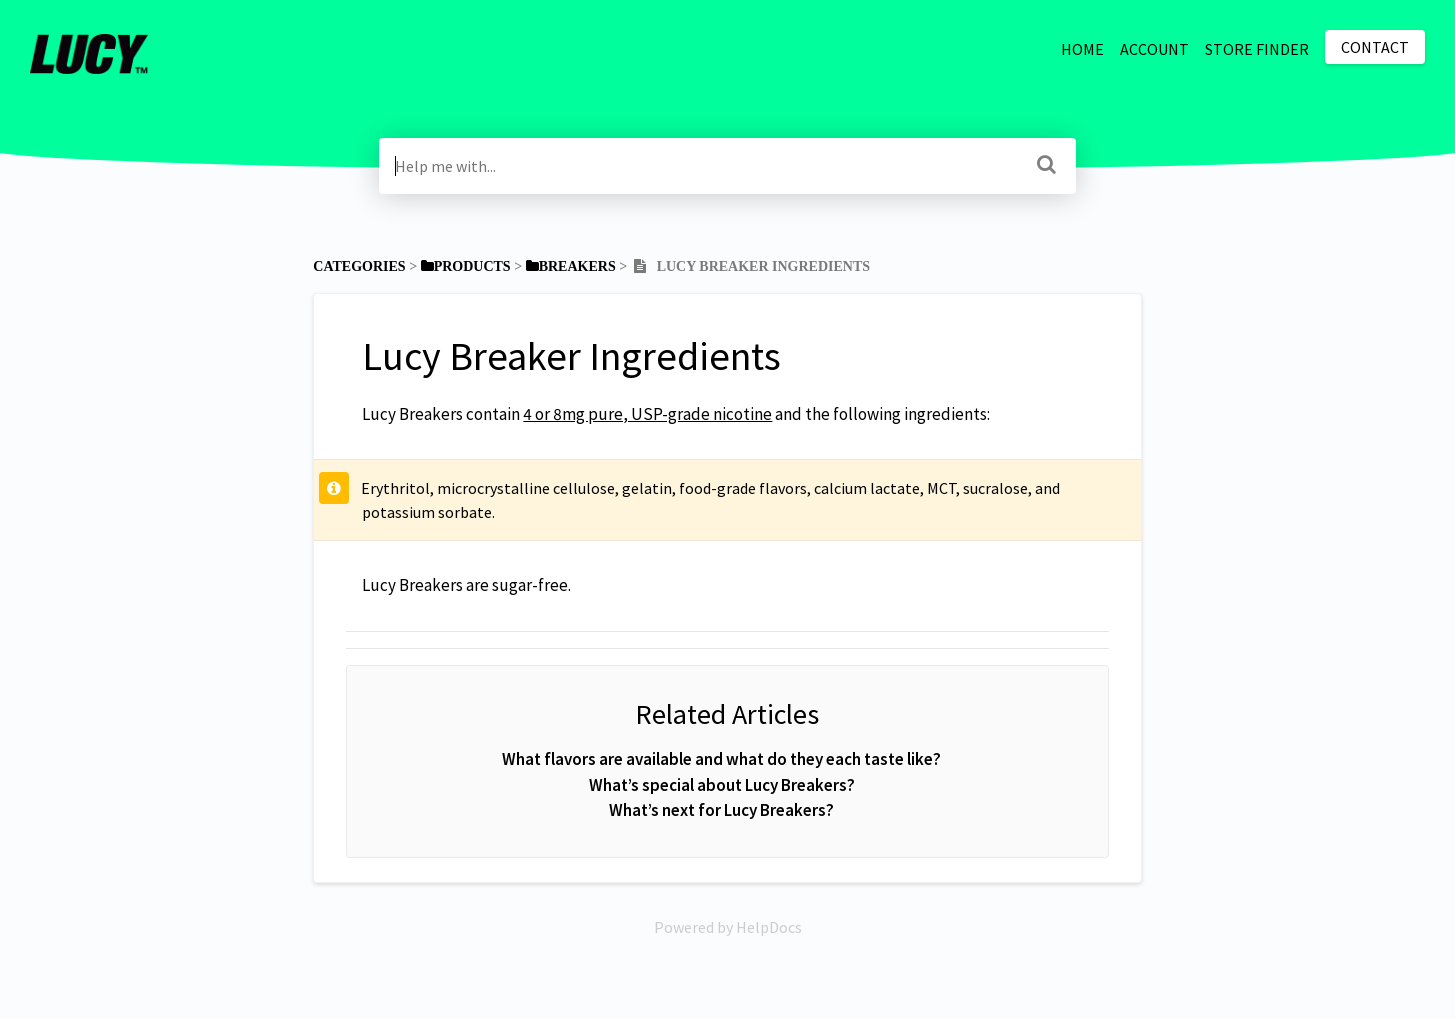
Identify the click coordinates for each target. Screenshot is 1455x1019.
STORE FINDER (1257, 49)
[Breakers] (571, 266)
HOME (1082, 49)
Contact (1375, 47)
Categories (359, 266)
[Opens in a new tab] (728, 927)
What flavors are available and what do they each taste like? (721, 759)
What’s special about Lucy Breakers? (722, 785)
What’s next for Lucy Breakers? (721, 810)
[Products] (466, 266)
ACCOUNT (1154, 49)
